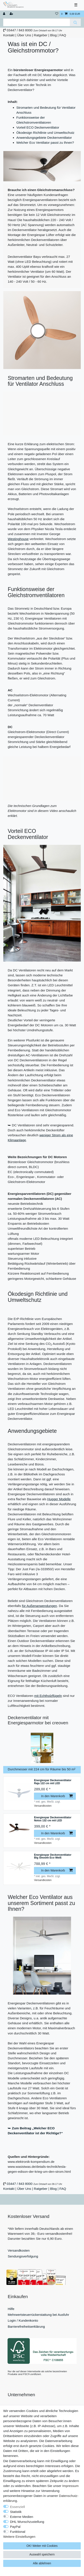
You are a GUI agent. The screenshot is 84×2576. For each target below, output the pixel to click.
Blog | (54, 35)
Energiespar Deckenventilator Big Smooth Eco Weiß (52, 1856)
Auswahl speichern (42, 2554)
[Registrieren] (11, 14)
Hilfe (11, 2309)
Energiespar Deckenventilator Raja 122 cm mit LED (52, 1782)
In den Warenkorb (57, 1796)
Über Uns (24, 35)
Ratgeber (40, 35)
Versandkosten (42, 1805)
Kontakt (8, 35)
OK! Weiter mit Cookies (42, 2545)
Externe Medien (21, 2517)
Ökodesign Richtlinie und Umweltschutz (45, 132)
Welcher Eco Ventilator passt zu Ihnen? (45, 142)
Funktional (17, 2531)
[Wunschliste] (57, 14)
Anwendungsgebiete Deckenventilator (44, 137)
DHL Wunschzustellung (27, 2521)
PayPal (15, 2526)
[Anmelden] (5, 14)
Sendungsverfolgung (23, 2256)
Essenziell (17, 2507)
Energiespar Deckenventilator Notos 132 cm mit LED (52, 1819)
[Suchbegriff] (36, 22)
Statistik (16, 2512)
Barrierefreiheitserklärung (26, 2326)
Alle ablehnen (42, 2563)
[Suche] (75, 22)
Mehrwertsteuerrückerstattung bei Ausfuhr (38, 2314)
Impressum (70, 2486)
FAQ (63, 35)
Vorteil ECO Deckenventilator (37, 127)
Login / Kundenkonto (23, 2320)
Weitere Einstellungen (19, 2536)
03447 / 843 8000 (19, 30)
